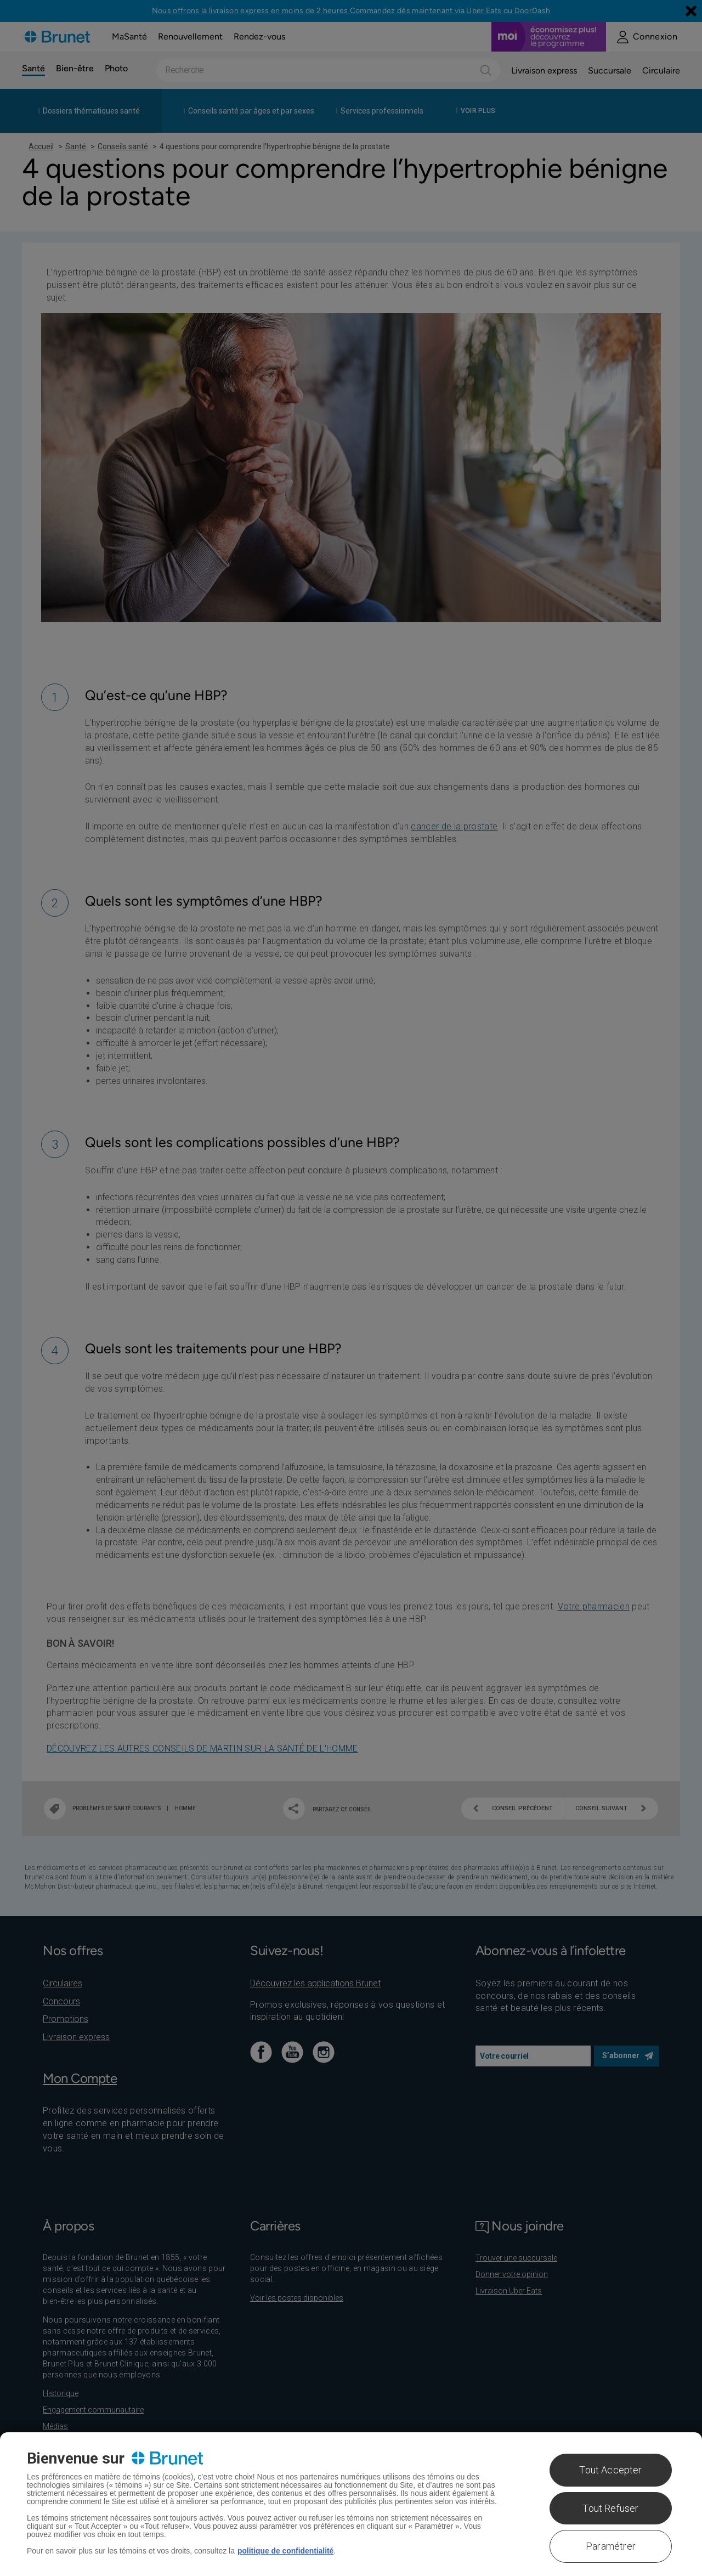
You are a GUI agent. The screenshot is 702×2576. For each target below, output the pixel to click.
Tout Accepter (610, 2470)
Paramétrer (611, 2546)
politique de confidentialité (286, 2550)
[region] (351, 2504)
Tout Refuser (610, 2508)
